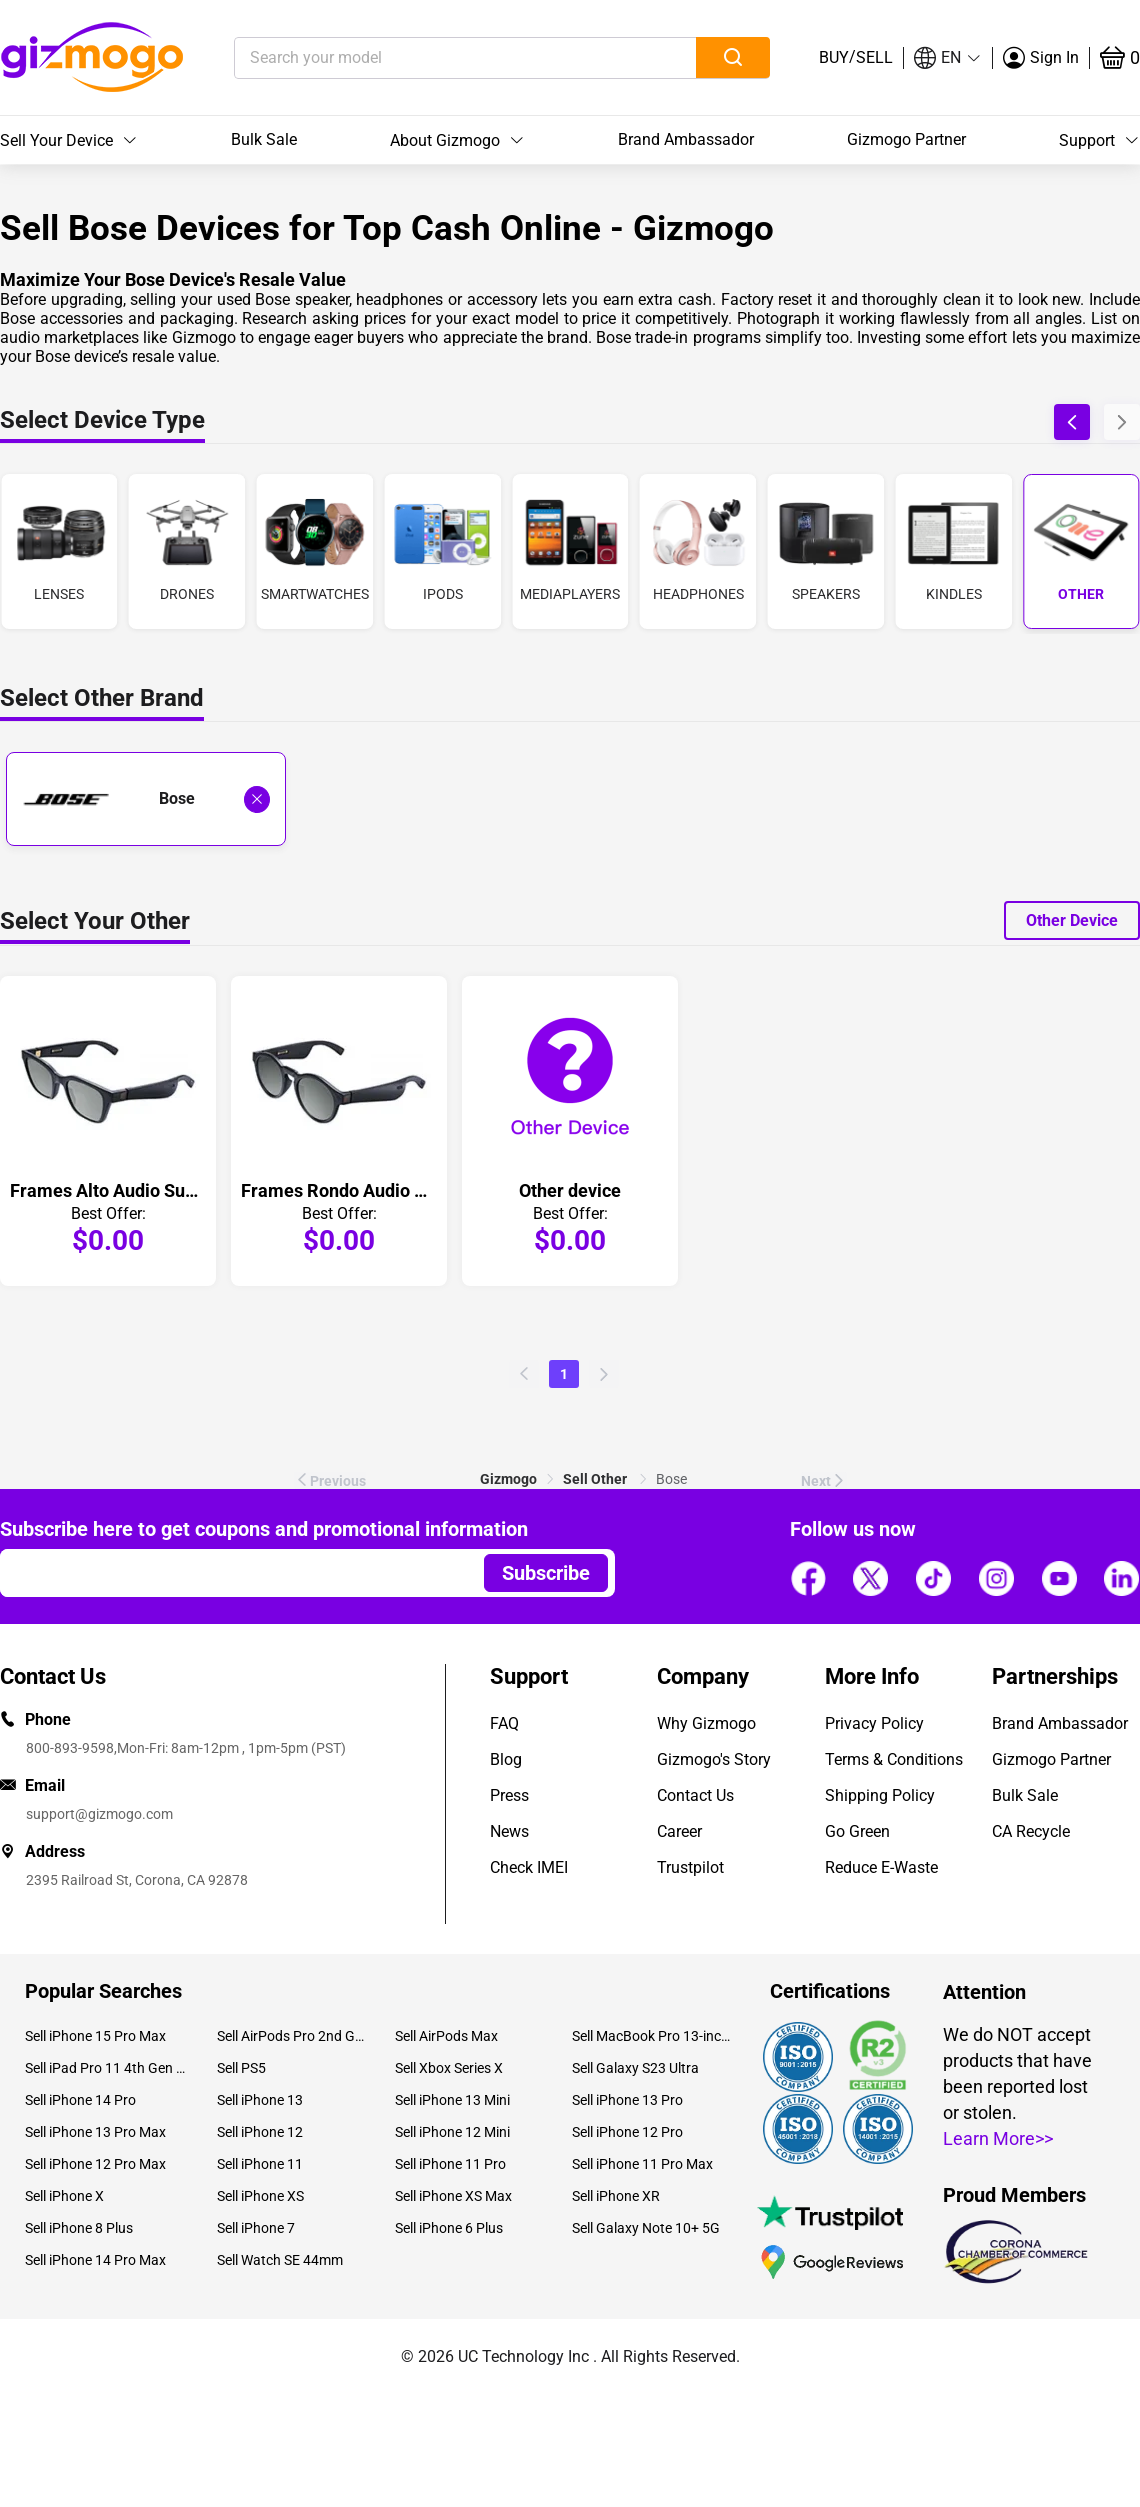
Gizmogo (508, 1479)
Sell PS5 (241, 2068)
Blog (506, 1759)
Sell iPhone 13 (260, 2100)
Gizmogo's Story (714, 1759)
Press (509, 1795)
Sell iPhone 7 (256, 2228)
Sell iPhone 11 (260, 2164)
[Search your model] (434, 58)
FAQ (504, 1723)
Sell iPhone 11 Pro (450, 2164)
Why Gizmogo (706, 1723)
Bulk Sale (264, 139)
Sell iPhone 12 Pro (627, 2132)
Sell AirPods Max (446, 2036)
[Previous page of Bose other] (524, 1374)
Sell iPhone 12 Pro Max (95, 2164)
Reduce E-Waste (881, 1867)
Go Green (857, 1831)
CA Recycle (1031, 1831)
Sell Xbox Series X (449, 2068)
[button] (948, 58)
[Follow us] (808, 1579)
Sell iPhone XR (616, 2196)
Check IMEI (529, 1867)
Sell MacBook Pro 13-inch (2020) (653, 2036)
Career (679, 1831)
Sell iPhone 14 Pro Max (95, 2260)
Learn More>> (998, 2138)
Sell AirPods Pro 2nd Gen (290, 2036)
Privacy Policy (874, 1723)
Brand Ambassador (686, 139)
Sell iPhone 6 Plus (449, 2228)
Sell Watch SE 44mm (280, 2260)
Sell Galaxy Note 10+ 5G (646, 2228)
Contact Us (695, 1795)
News (509, 1831)
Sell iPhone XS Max (453, 2196)
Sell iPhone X (64, 2196)
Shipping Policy (880, 1795)
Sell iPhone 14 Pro (80, 2100)
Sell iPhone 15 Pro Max (95, 2036)
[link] (508, 1479)
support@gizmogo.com (99, 1814)
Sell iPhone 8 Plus (79, 2228)
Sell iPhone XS (260, 2196)
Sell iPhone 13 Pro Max (95, 2132)
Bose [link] (671, 1479)
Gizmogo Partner (906, 139)
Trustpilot (690, 1867)
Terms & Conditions (894, 1759)
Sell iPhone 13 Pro (627, 2100)
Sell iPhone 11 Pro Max (642, 2164)
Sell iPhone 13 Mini (452, 2100)
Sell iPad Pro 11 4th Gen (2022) (106, 2068)
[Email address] (232, 1573)
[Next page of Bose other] (604, 1374)
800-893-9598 (70, 1748)
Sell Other (596, 1479)
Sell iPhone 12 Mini (452, 2132)
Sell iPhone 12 (260, 2132)
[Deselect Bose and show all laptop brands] (257, 799)
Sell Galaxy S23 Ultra (635, 2068)
